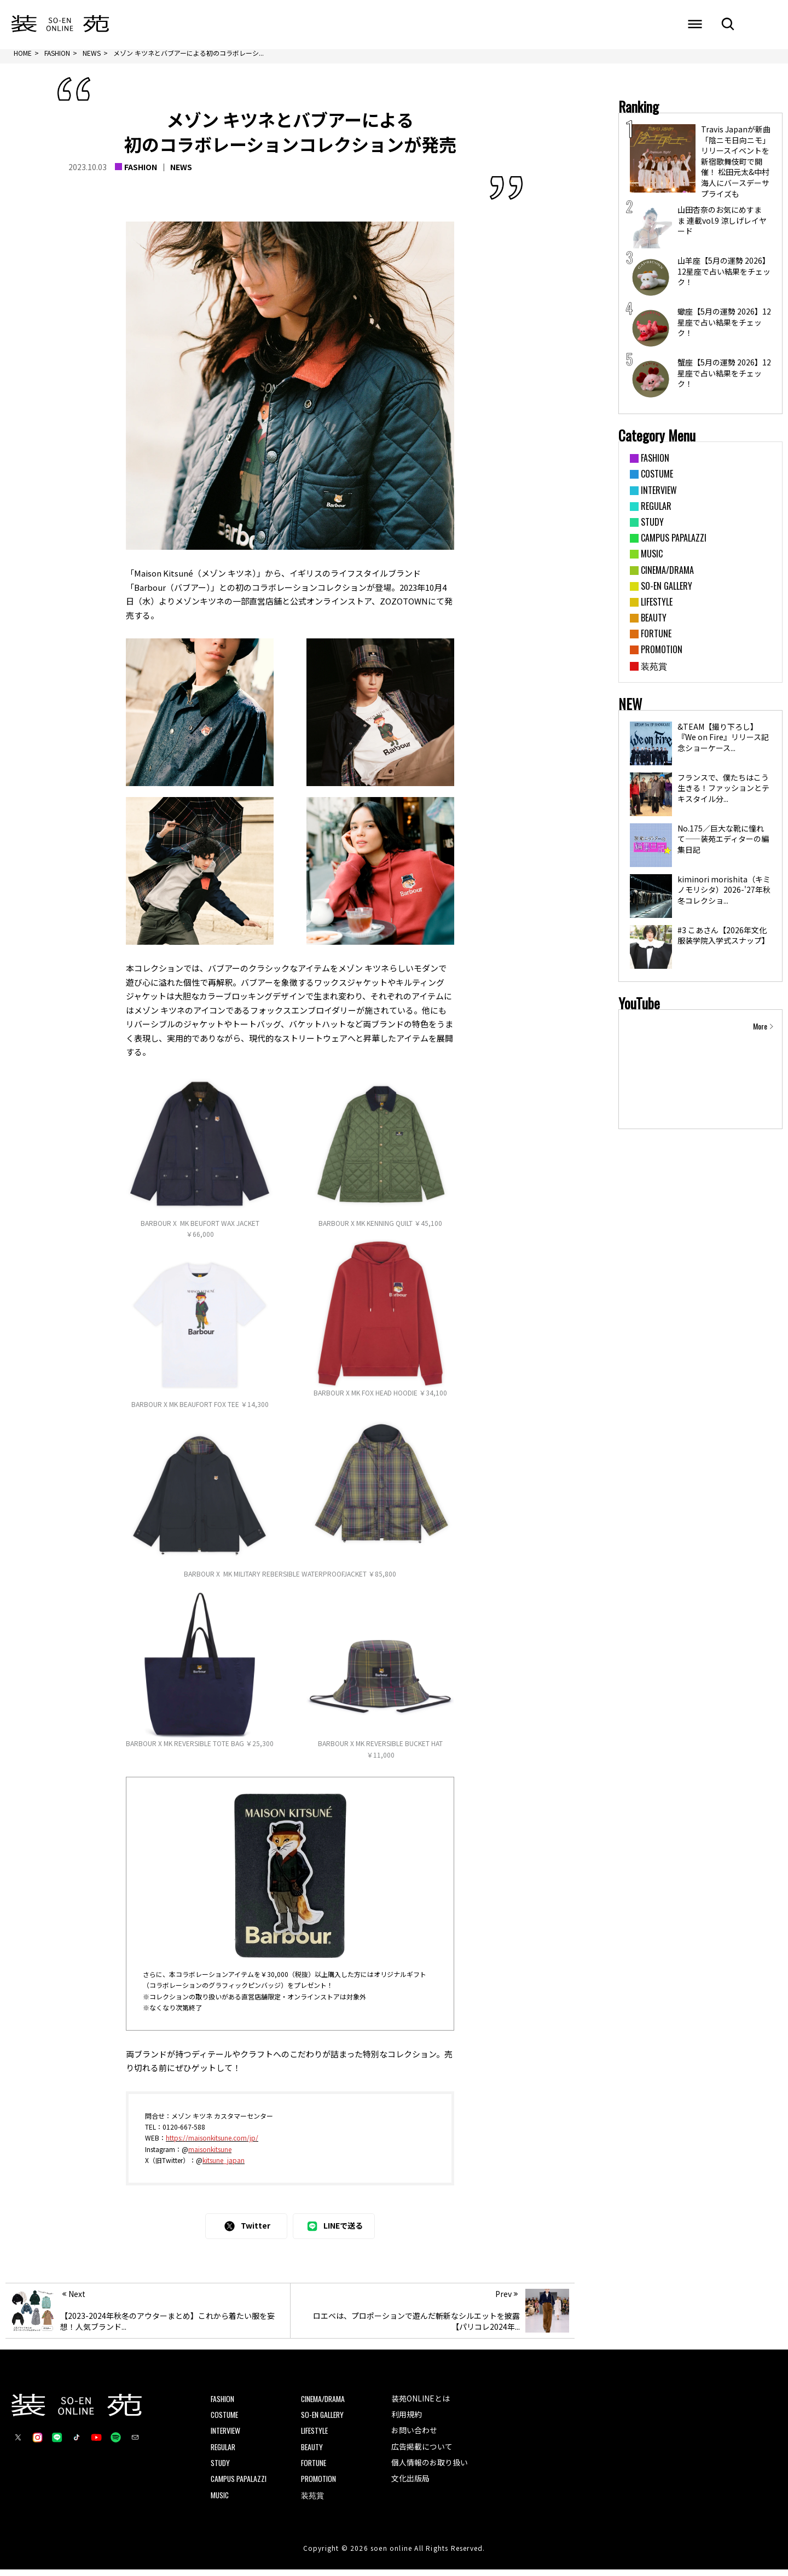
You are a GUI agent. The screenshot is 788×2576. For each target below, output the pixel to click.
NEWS (181, 172)
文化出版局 (410, 2484)
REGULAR (224, 2452)
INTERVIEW (226, 2437)
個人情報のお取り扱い (429, 2468)
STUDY (221, 2469)
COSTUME (225, 2420)
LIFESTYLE (316, 2437)
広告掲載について (422, 2452)
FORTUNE (314, 2469)
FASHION (140, 172)
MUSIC (220, 2501)
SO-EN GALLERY (323, 2420)
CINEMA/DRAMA (323, 2404)
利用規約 (406, 2420)
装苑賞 (312, 2501)
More (760, 1032)
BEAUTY (313, 2452)
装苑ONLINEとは (420, 2403)
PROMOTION (318, 2485)
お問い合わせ (414, 2436)
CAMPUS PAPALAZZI (239, 2485)
